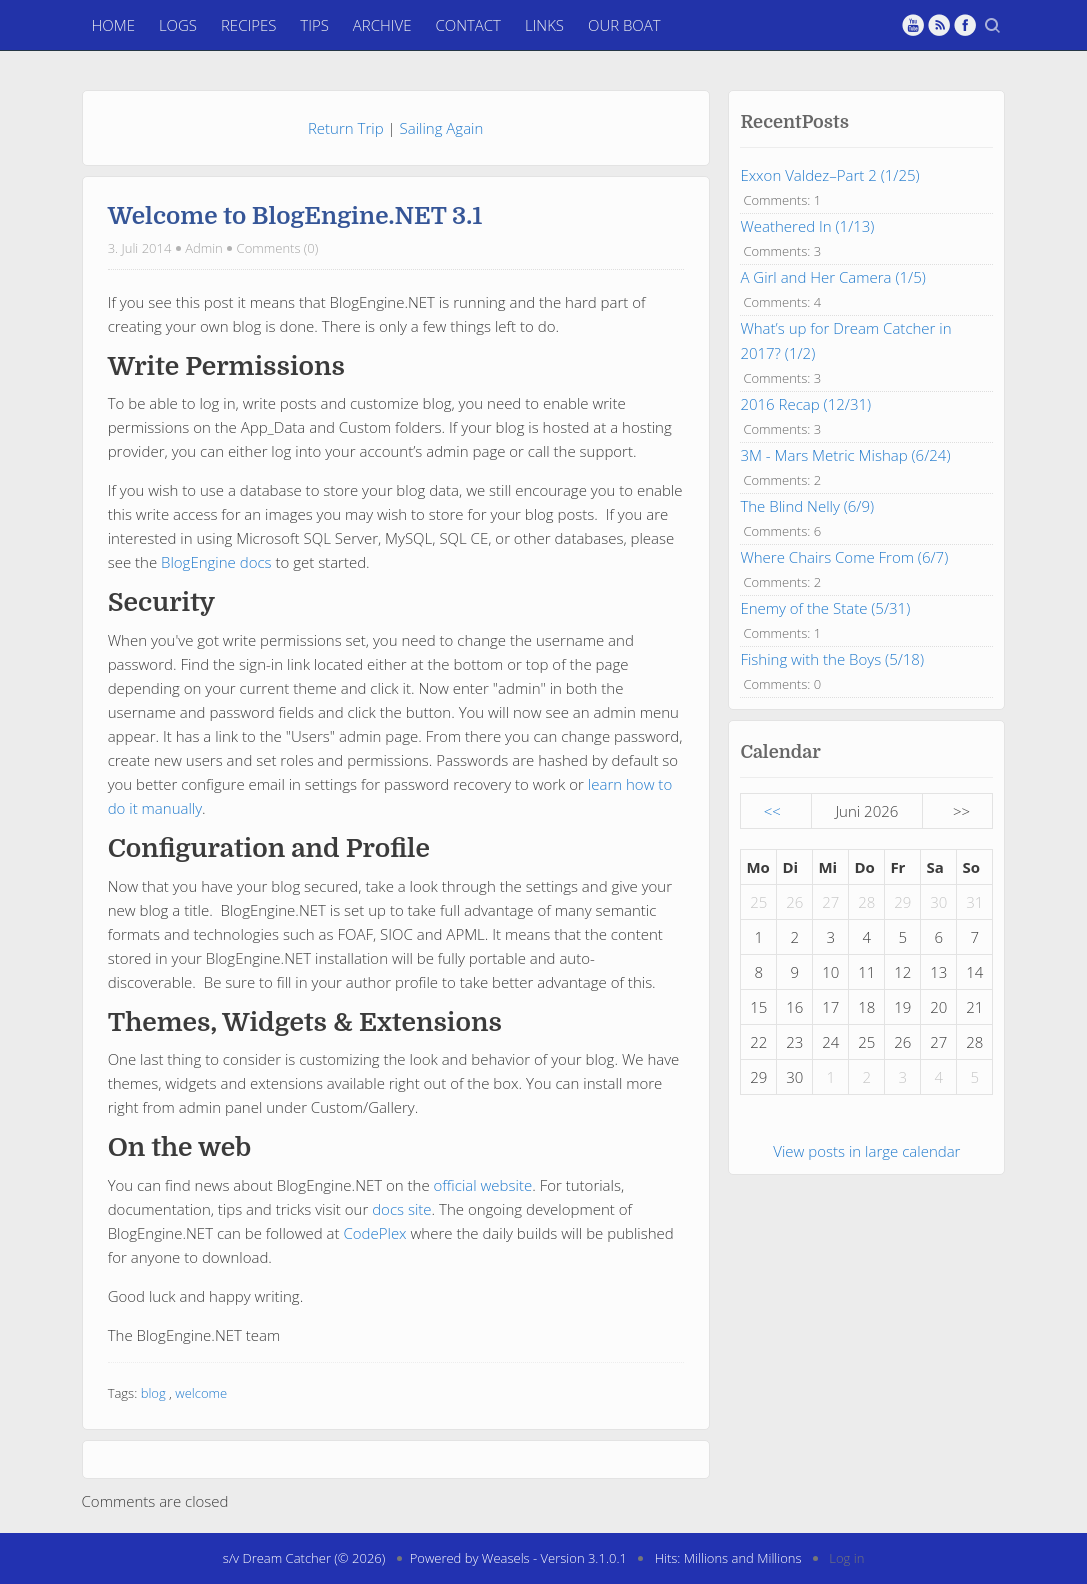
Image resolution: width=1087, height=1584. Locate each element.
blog (153, 1393)
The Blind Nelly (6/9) (807, 506)
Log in (846, 1558)
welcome (201, 1393)
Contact (468, 25)
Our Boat (624, 25)
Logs (178, 25)
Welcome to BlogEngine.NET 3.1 (295, 216)
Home (113, 25)
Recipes (248, 25)
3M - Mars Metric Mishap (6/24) (845, 455)
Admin (204, 248)
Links (544, 25)
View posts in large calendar (866, 1151)
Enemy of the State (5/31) (825, 608)
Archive (382, 25)
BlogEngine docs (216, 562)
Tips (314, 25)
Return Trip (346, 128)
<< (772, 811)
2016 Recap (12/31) (805, 404)
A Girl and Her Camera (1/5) (832, 277)
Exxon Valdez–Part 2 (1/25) (829, 175)
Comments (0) (278, 248)
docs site (401, 1209)
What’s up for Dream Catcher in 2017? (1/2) (845, 340)
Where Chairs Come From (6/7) (844, 557)
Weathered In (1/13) (807, 226)
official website (483, 1185)
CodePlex (374, 1233)
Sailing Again (442, 128)
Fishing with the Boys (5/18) (832, 659)
